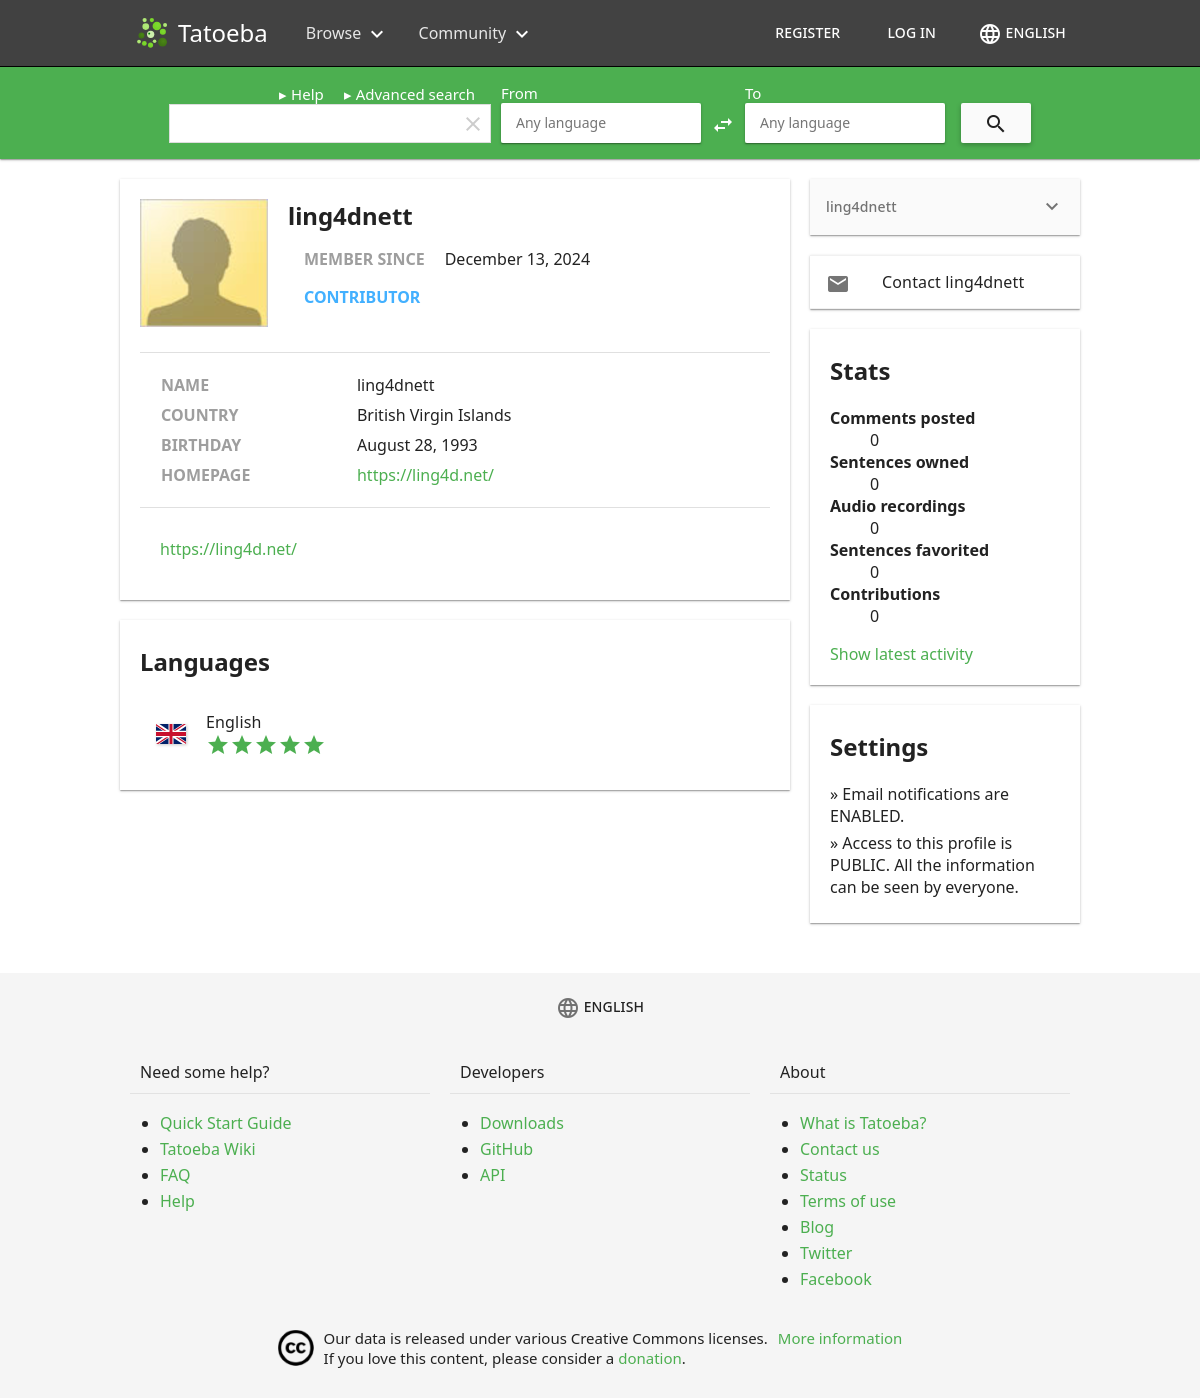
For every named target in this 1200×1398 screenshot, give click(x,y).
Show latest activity (901, 654)
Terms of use (848, 1201)
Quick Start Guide (226, 1123)
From (519, 93)
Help (307, 94)
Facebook (836, 1279)
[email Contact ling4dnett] (945, 282)
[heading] (945, 207)
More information (840, 1338)
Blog (817, 1227)
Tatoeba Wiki (208, 1149)
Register (807, 32)
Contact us (840, 1149)
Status (823, 1175)
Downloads (522, 1123)
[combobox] (601, 123)
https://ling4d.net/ (425, 475)
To (753, 93)
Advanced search (415, 94)
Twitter (826, 1253)
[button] (723, 123)
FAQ (175, 1175)
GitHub (506, 1149)
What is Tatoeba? (863, 1123)
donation (650, 1358)
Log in (911, 32)
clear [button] (473, 124)
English (1022, 34)
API (492, 1175)
